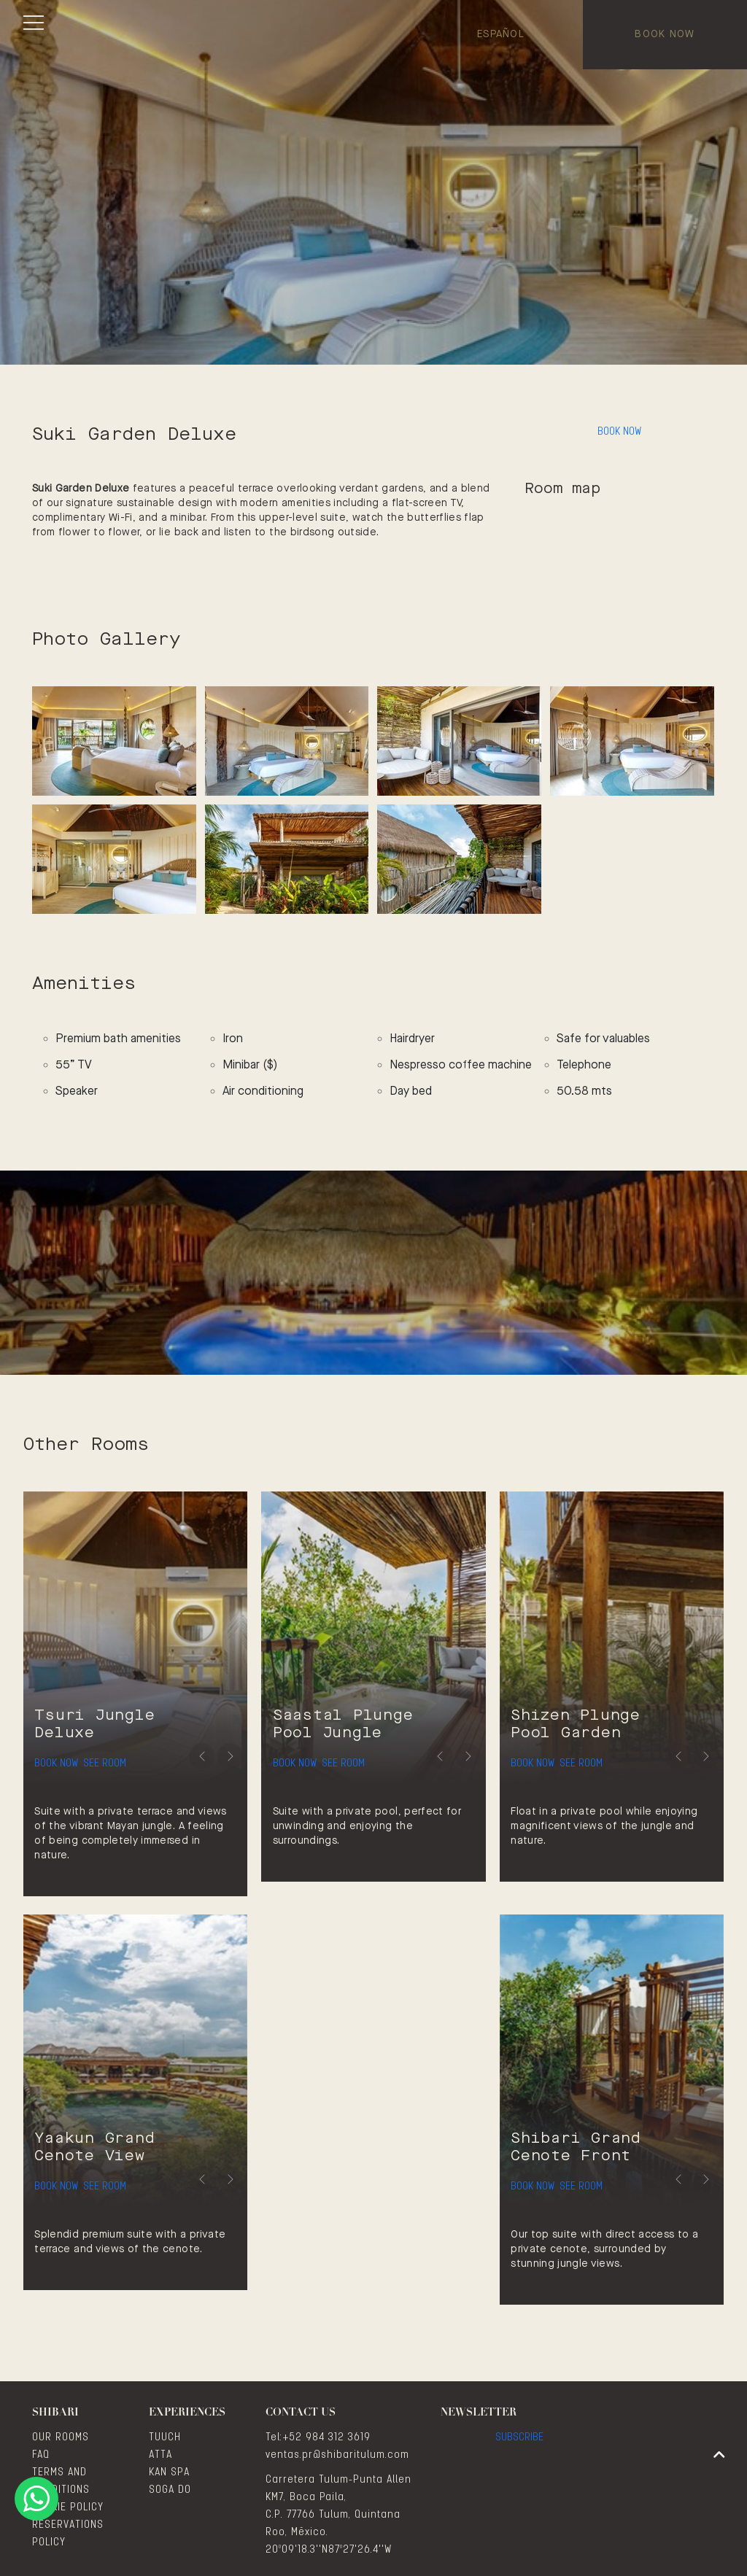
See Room (145, 1752)
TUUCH (165, 2437)
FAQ (41, 2455)
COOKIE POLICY (68, 2507)
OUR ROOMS (60, 2437)
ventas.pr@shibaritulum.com (337, 2455)
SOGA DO (170, 2490)
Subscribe (519, 2445)
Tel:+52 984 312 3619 (318, 2437)
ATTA (160, 2455)
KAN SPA (169, 2472)
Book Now (664, 34)
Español (501, 34)
